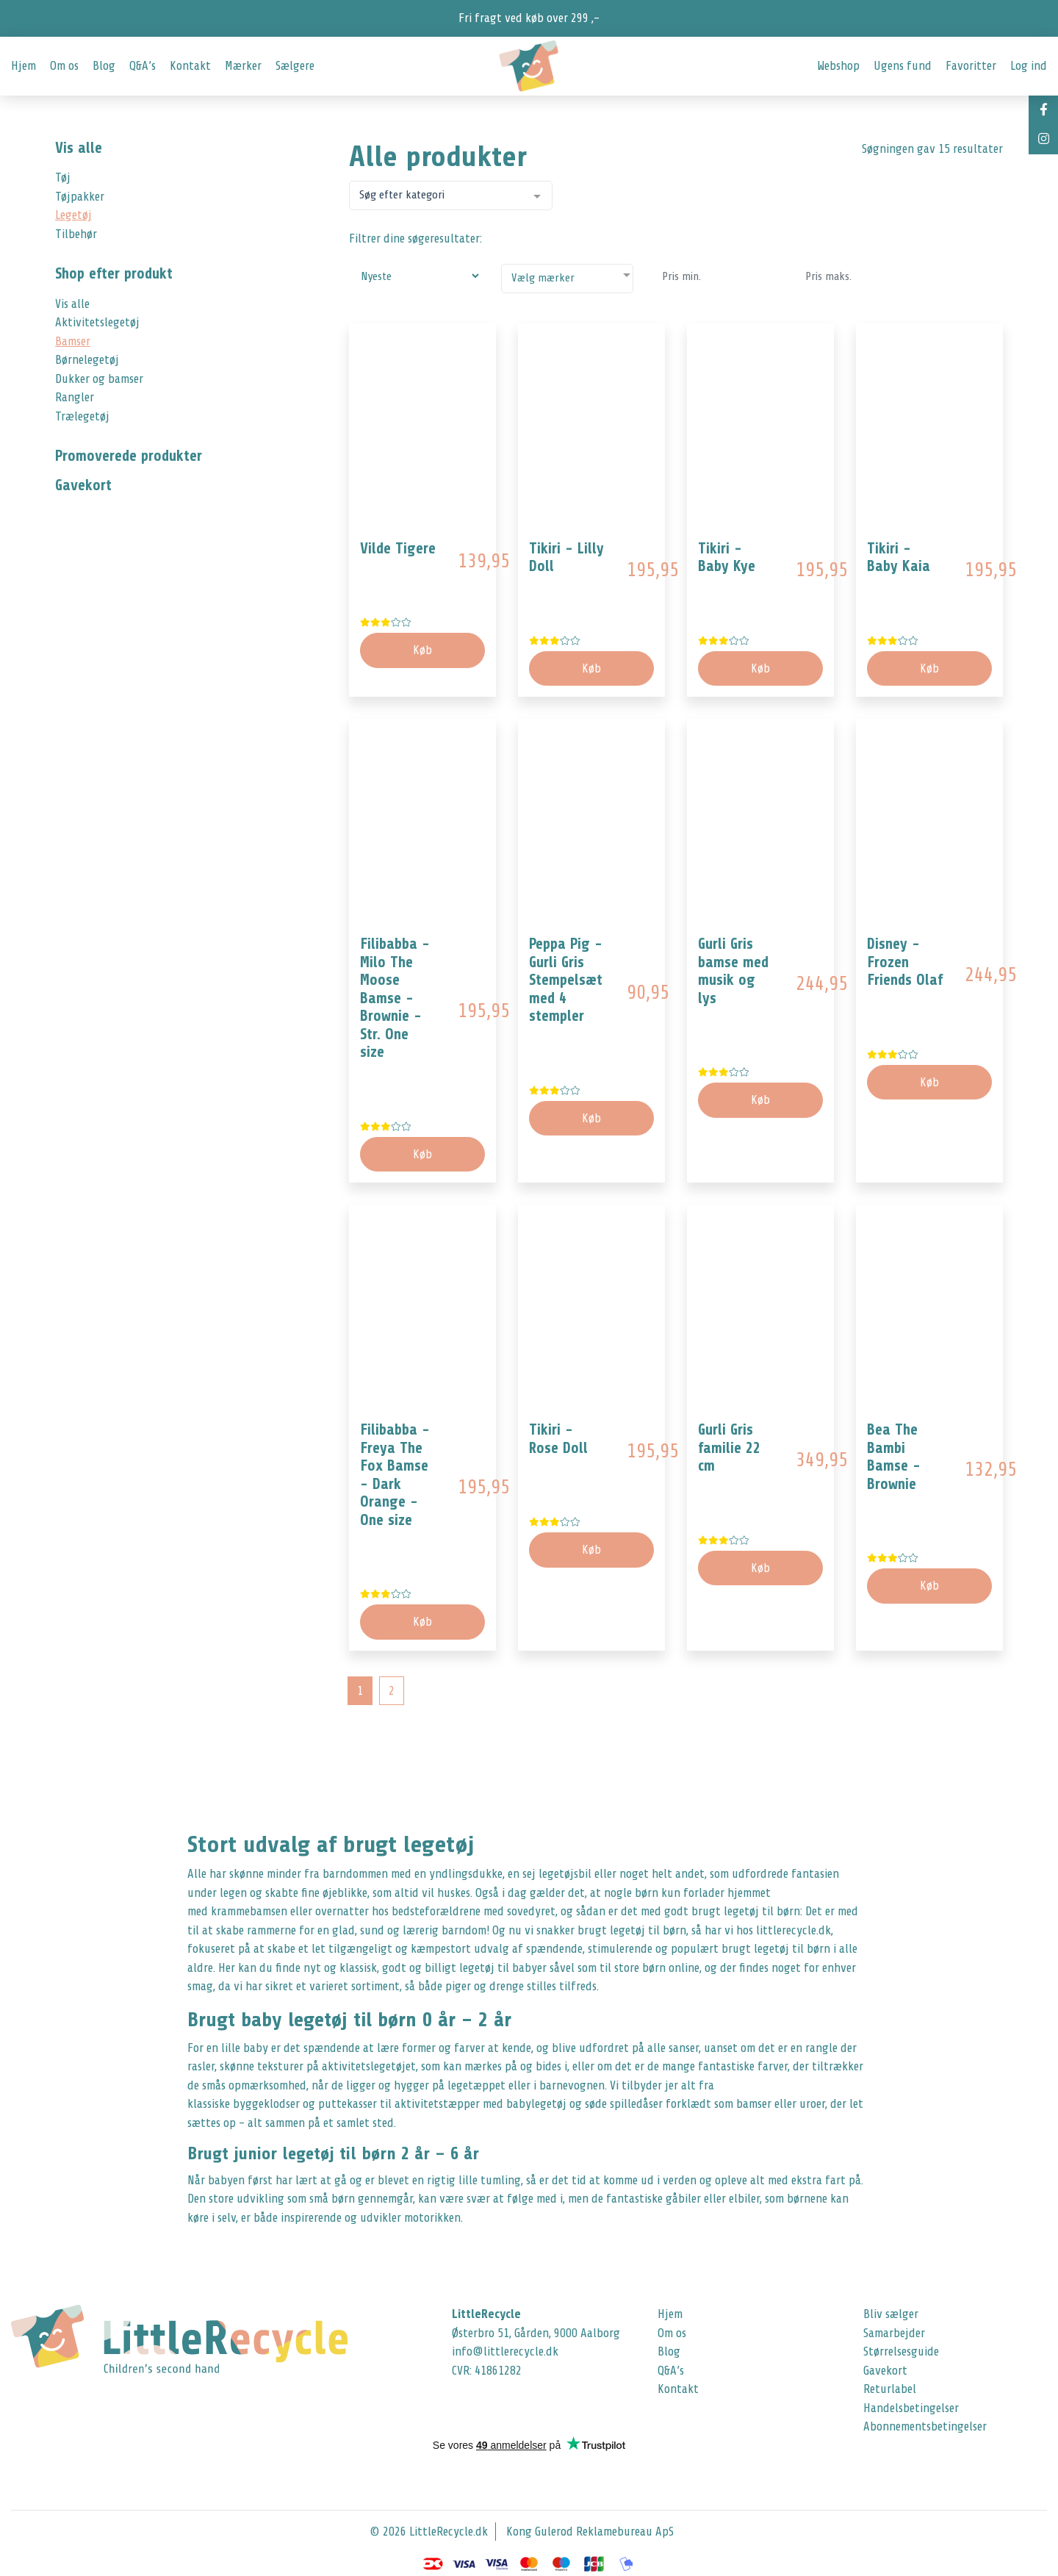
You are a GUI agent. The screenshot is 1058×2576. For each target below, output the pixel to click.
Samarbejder (894, 2333)
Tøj (63, 177)
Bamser (72, 341)
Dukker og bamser (99, 379)
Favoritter (971, 66)
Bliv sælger (890, 2314)
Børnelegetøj (87, 360)
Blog (104, 66)
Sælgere (295, 66)
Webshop (838, 66)
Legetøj (73, 215)
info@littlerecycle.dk (505, 2351)
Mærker (243, 66)
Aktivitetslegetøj (97, 322)
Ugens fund (903, 66)
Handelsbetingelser (911, 2408)
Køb (591, 668)
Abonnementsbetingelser (925, 2426)
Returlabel (889, 2389)
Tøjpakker (79, 197)
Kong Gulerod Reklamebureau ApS (590, 2532)
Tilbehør (76, 234)
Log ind (1028, 66)
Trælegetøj (82, 416)
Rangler (74, 397)
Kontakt (190, 66)
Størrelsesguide (901, 2351)
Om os (64, 66)
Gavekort (885, 2371)
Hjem (23, 66)
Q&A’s (142, 66)
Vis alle (78, 148)
